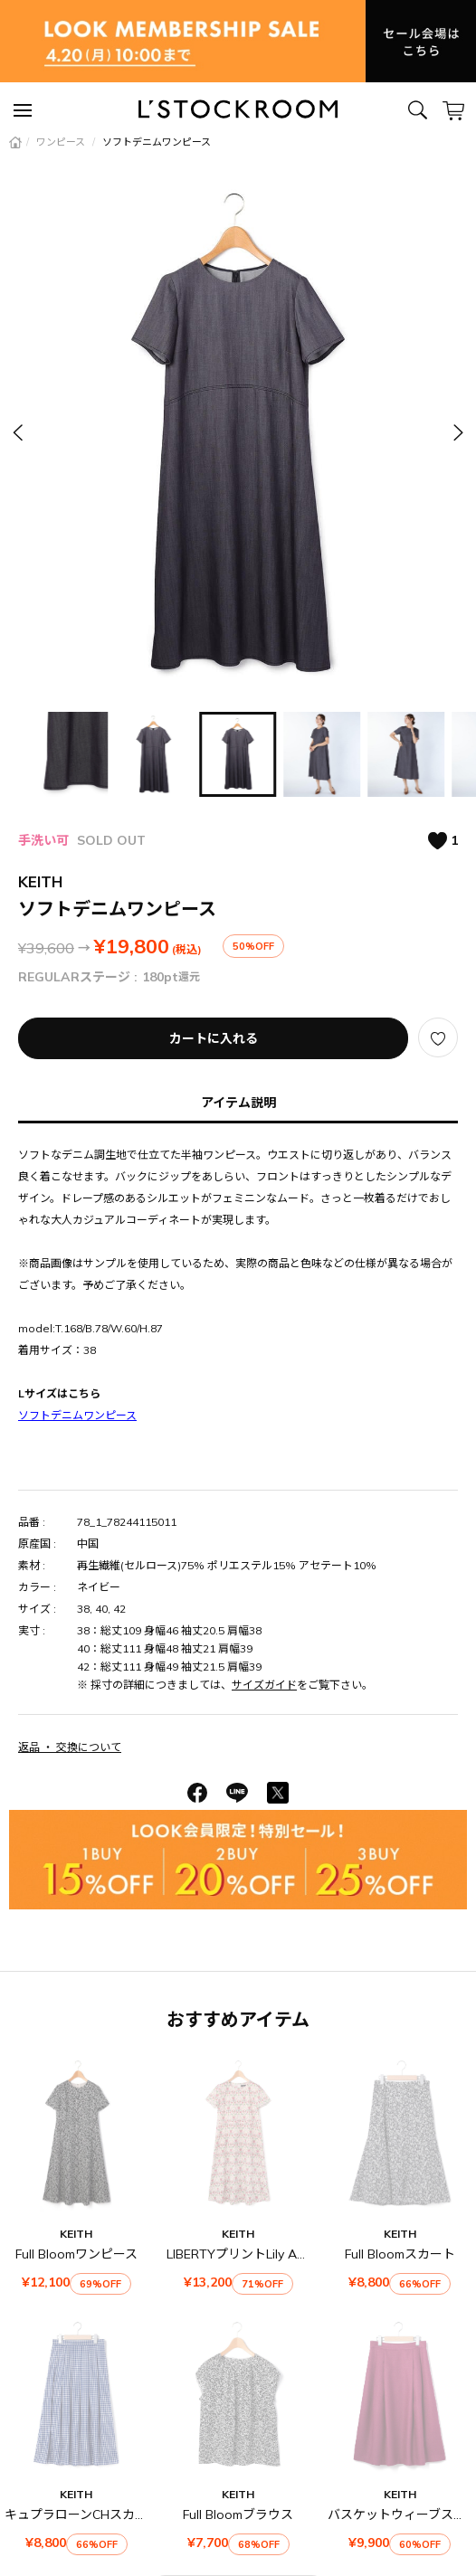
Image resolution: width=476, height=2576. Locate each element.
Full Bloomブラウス (238, 2514)
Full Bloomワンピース (76, 2254)
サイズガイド (264, 1684)
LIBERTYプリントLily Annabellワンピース (284, 2254)
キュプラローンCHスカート (82, 2514)
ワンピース (62, 142)
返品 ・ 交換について (69, 1747)
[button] (457, 431)
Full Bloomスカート (400, 2254)
